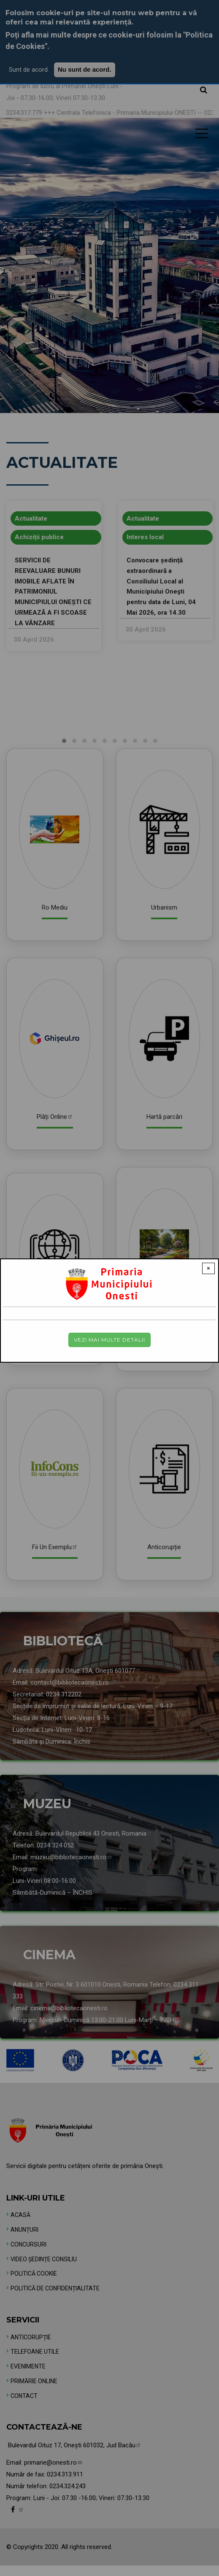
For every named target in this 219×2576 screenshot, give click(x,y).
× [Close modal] (208, 1268)
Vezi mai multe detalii (109, 1340)
